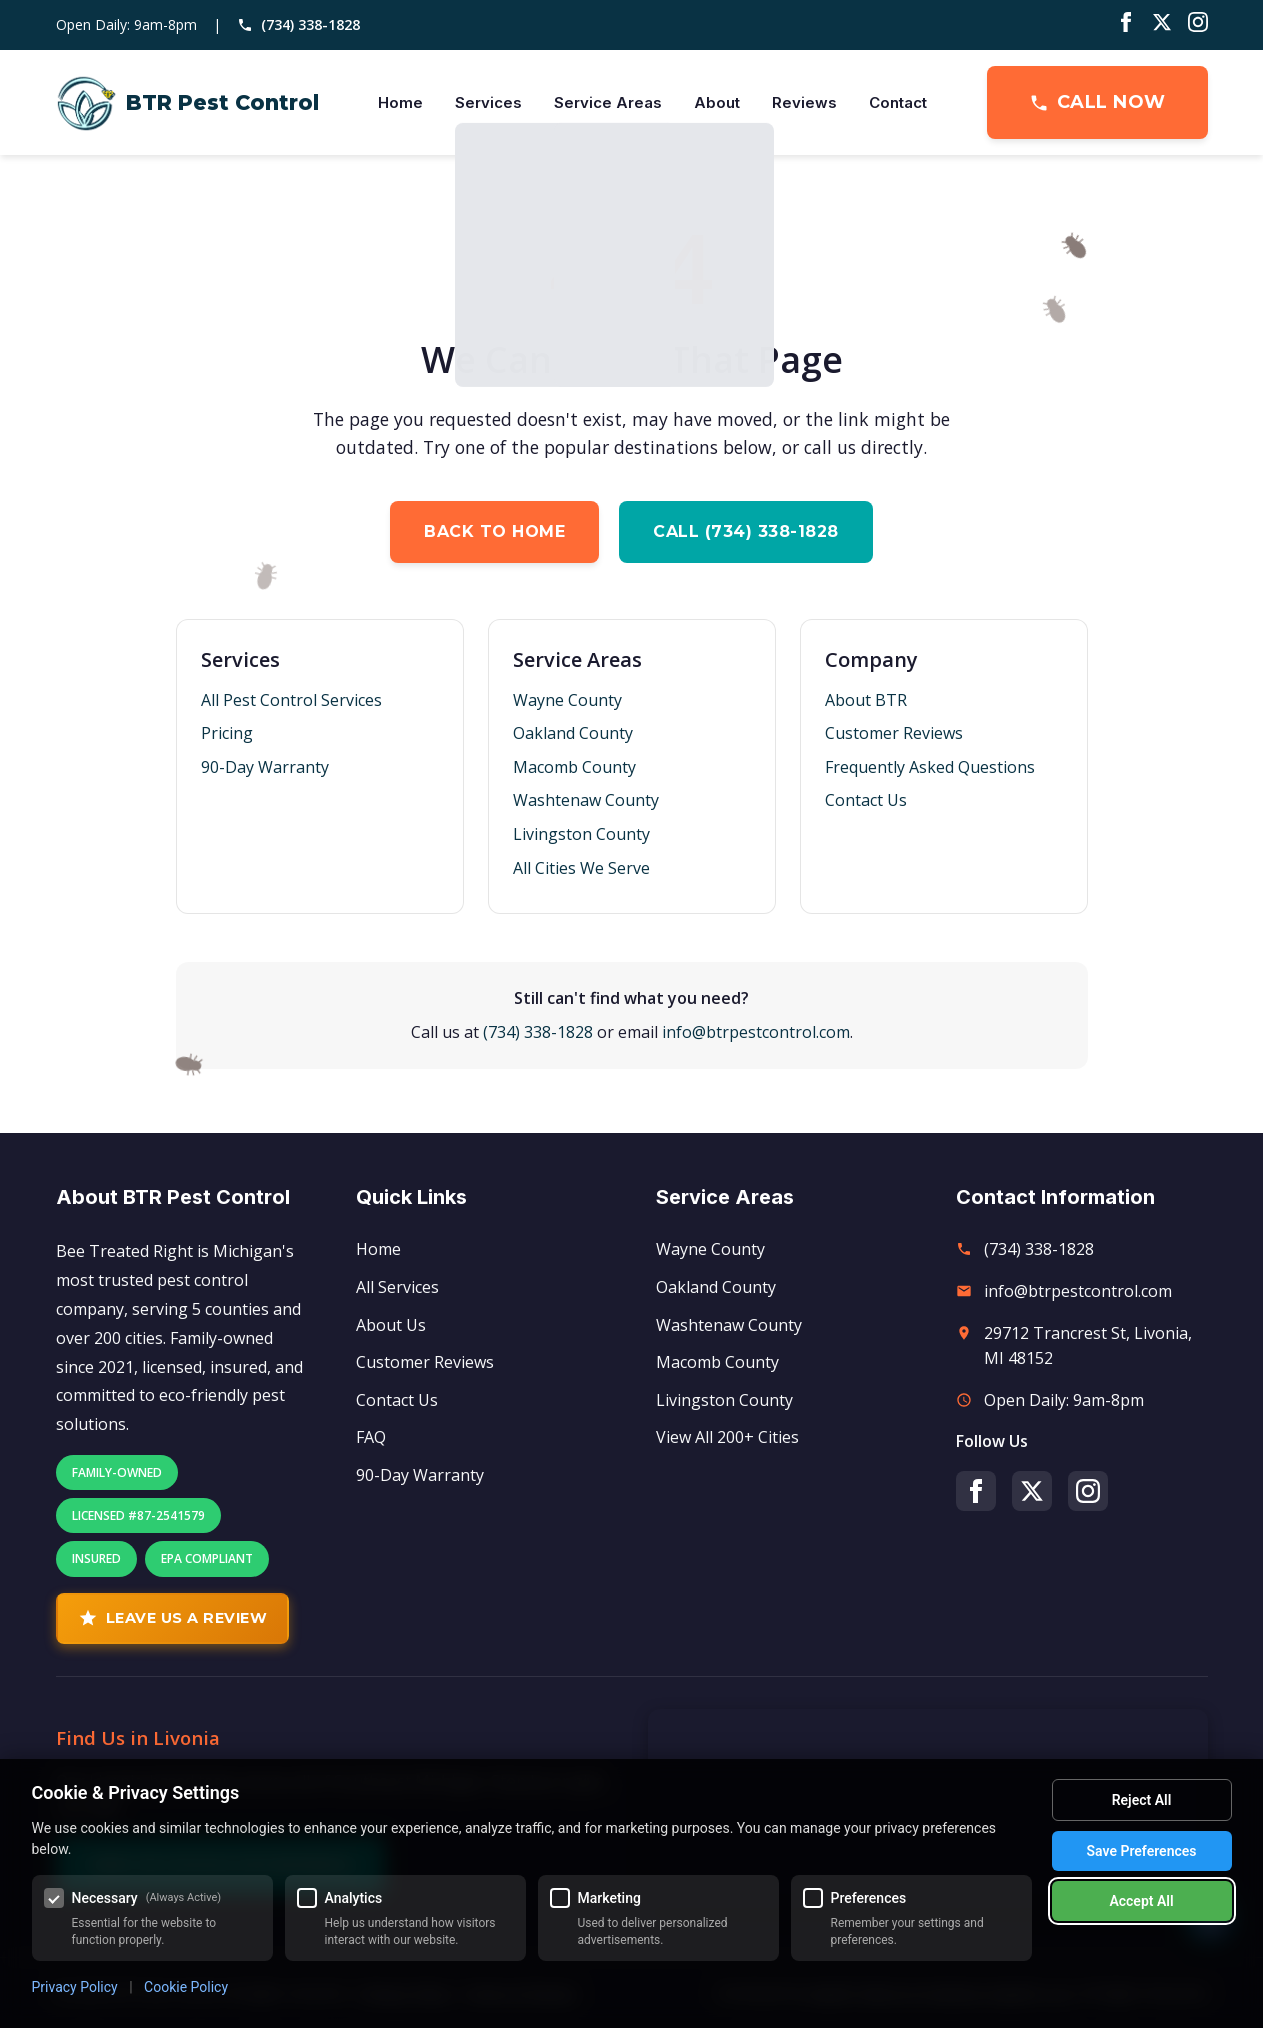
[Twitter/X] (1162, 25)
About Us (391, 1325)
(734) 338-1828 (298, 24)
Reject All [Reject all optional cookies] (1142, 1800)
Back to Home (494, 531)
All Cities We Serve (581, 868)
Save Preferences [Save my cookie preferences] (1142, 1851)
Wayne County (567, 700)
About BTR (866, 700)
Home (400, 102)
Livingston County (581, 834)
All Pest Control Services (291, 700)
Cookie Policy (186, 1987)
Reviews (804, 102)
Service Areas (608, 102)
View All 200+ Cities (727, 1437)
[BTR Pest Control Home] (187, 103)
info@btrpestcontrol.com (756, 1032)
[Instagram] (1198, 25)
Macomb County (574, 767)
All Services (397, 1287)
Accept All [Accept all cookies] (1141, 1901)
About (717, 102)
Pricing (227, 733)
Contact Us (866, 800)
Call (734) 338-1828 (746, 531)
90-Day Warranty (265, 767)
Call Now (1097, 102)
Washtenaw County (586, 800)
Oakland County (573, 733)
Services (488, 102)
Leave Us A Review (173, 1618)
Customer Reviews (894, 733)
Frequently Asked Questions (930, 767)
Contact (898, 102)
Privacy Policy (75, 1987)
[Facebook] (1126, 25)
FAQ (371, 1437)
